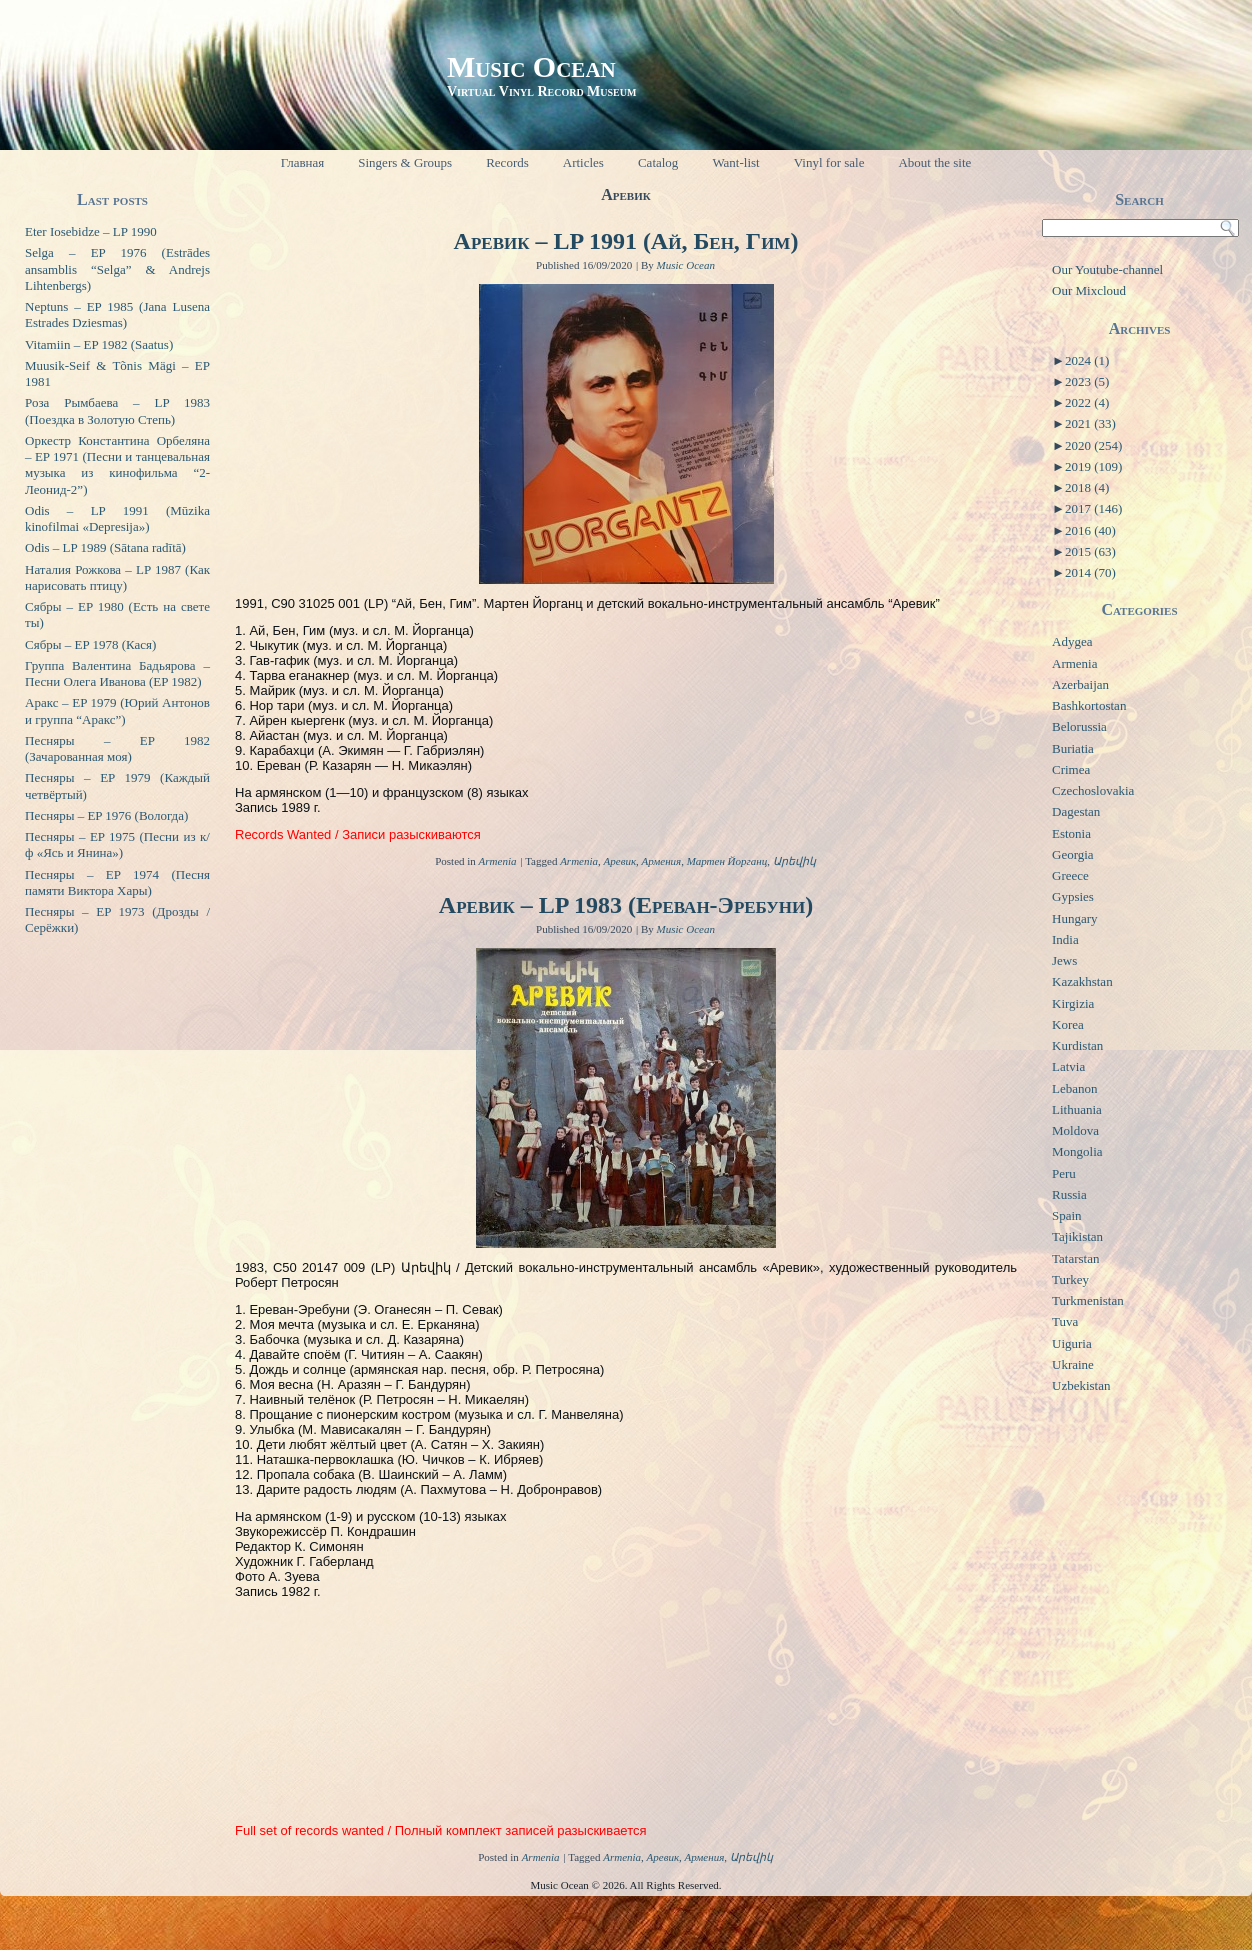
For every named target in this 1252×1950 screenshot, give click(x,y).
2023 (1087, 381)
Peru (1064, 1173)
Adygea (1072, 641)
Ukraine (1073, 1364)
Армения (662, 861)
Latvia (1068, 1066)
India (1065, 939)
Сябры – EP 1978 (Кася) (90, 644)
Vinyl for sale (829, 162)
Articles (583, 162)
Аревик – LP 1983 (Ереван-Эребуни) (626, 905)
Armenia (498, 861)
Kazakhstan (1082, 981)
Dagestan (1076, 811)
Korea (1068, 1024)
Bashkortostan (1089, 705)
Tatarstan (1075, 1258)
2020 (1093, 445)
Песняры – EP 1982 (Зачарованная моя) (117, 748)
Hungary (1075, 918)
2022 (1087, 402)
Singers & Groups (405, 162)
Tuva (1065, 1321)
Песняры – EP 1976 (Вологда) (106, 815)
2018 (1087, 487)
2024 (1087, 360)
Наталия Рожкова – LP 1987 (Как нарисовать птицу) (117, 577)
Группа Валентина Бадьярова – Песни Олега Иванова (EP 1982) (117, 673)
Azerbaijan (1080, 684)
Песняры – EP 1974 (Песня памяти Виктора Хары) (117, 882)
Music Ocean (531, 66)
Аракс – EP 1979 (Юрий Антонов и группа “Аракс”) (117, 710)
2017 (1093, 508)
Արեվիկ (794, 861)
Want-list (735, 162)
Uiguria (1072, 1343)
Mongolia (1077, 1151)
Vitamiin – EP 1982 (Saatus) (99, 344)
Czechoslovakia (1093, 790)
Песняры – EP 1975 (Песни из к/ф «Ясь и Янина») (117, 844)
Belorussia (1079, 726)
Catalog (658, 162)
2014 (1090, 572)
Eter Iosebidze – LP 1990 (91, 231)
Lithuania (1077, 1109)
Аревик (620, 861)
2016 (1090, 530)
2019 (1093, 466)
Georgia (1073, 854)
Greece (1070, 875)
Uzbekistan (1081, 1385)
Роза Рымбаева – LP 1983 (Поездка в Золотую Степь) (117, 410)
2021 (1090, 423)
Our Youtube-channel (1107, 269)
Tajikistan (1077, 1236)
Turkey (1070, 1279)
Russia (1069, 1194)
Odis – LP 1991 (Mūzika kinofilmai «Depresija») (117, 518)
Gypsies (1073, 896)
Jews (1064, 960)
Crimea (1071, 769)
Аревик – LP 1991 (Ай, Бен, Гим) (626, 241)
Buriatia (1073, 748)
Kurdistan (1077, 1045)
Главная (303, 162)
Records (507, 162)
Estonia (1071, 833)
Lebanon (1074, 1088)
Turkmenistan (1088, 1300)
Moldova (1075, 1130)
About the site (934, 162)
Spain (1067, 1215)
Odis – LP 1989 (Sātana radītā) (105, 547)
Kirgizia (1073, 1003)
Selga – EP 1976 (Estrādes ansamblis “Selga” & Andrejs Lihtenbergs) (117, 269)
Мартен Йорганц (727, 861)
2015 (1090, 551)
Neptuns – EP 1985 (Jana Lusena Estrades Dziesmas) (117, 314)
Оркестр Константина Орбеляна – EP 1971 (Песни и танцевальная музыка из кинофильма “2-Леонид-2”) (117, 465)
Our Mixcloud (1089, 290)
